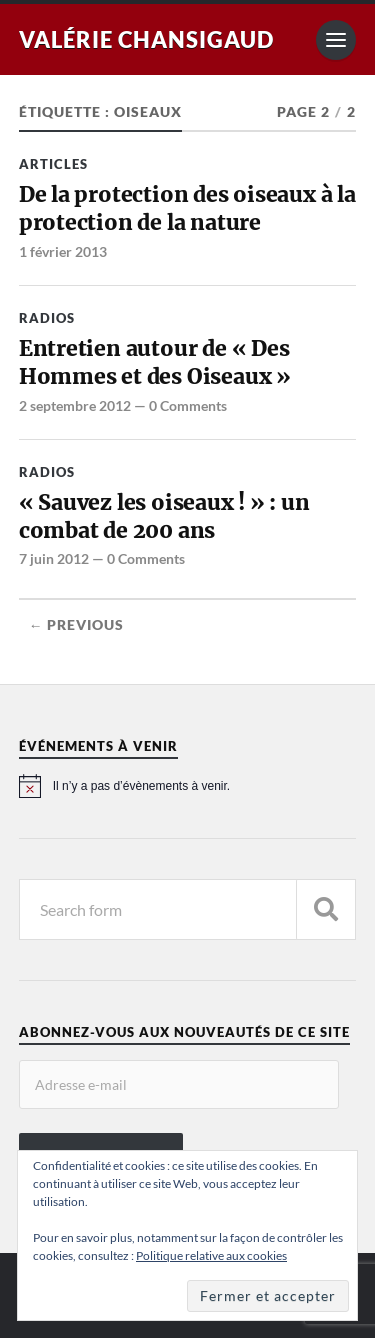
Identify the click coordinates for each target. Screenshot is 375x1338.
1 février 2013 (63, 251)
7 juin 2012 (54, 558)
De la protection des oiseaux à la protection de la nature (187, 208)
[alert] (188, 786)
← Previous (77, 625)
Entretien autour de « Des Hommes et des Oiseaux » (155, 362)
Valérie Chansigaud (146, 39)
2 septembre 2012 (75, 405)
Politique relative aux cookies (211, 1255)
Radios (47, 318)
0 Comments (188, 405)
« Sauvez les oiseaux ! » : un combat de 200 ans (164, 516)
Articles (53, 164)
